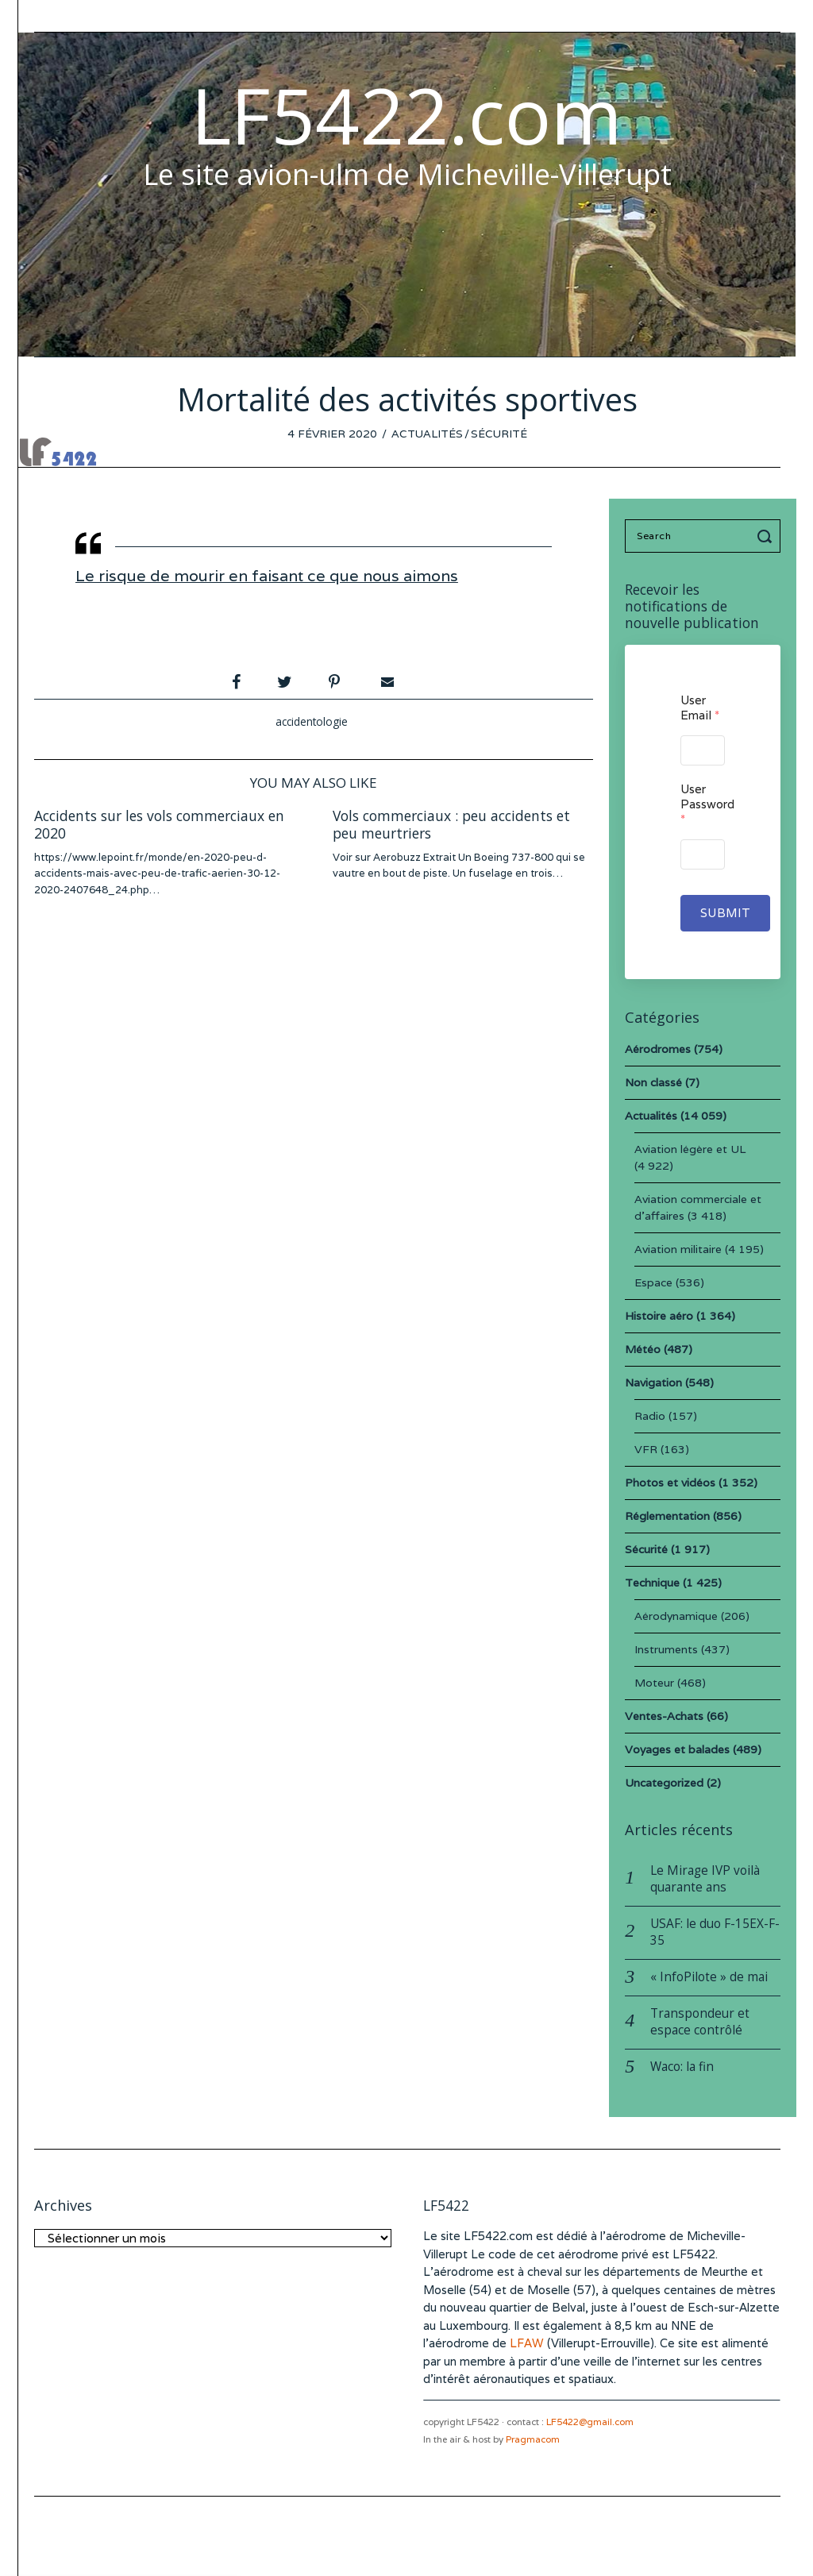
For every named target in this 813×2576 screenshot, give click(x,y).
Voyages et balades (677, 1749)
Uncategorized (664, 1783)
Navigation (653, 1382)
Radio (649, 1416)
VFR (645, 1449)
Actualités (427, 433)
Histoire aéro (659, 1316)
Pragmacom (533, 2439)
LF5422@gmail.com (590, 2422)
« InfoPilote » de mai (709, 1977)
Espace (653, 1282)
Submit (725, 912)
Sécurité (499, 433)
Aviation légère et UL (690, 1149)
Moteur (654, 1683)
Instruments (666, 1649)
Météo (643, 1349)
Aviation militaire (678, 1249)
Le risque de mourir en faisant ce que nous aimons (266, 575)
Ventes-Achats (664, 1716)
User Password (702, 804)
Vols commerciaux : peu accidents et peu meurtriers (451, 824)
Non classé (653, 1082)
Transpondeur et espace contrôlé (699, 2021)
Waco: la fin (682, 2066)
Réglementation (667, 1516)
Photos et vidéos (670, 1482)
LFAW (527, 2342)
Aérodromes (658, 1049)
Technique (652, 1582)
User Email (699, 707)
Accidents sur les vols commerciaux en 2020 (159, 824)
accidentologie (311, 721)
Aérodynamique (676, 1616)
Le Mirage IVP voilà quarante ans (705, 1878)
